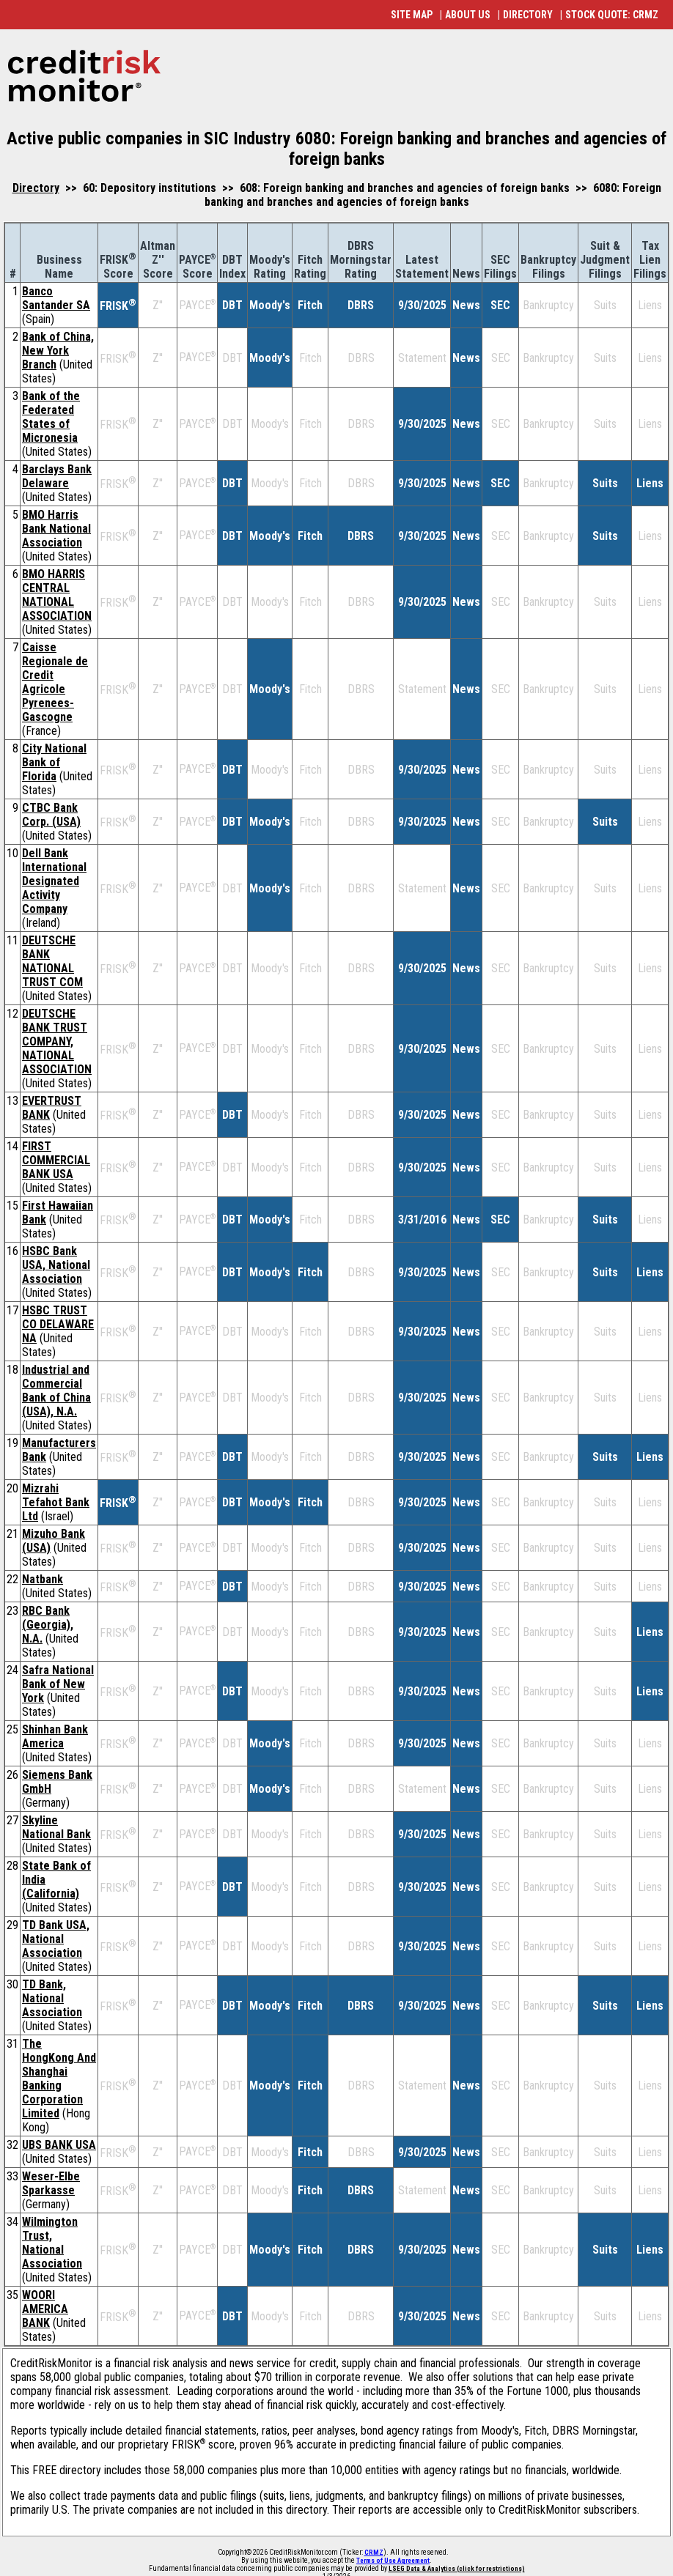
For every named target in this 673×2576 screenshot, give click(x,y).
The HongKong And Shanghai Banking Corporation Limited (59, 2078)
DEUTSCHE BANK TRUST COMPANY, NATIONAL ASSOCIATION (57, 1041)
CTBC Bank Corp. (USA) (51, 815)
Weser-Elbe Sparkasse (51, 2183)
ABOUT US (467, 15)
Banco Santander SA (56, 298)
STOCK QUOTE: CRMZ (611, 15)
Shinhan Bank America (55, 1736)
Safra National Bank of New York (58, 1684)
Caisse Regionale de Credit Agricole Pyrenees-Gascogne (55, 682)
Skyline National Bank (56, 1827)
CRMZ (373, 2552)
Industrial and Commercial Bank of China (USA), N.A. (56, 1390)
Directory (35, 188)
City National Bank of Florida (54, 762)
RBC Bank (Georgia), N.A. (47, 1625)
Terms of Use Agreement (393, 2560)
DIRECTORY (528, 15)
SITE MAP (412, 15)
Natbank (42, 1579)
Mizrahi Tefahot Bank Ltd (55, 1502)
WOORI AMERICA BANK (45, 2309)
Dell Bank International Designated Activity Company (54, 881)
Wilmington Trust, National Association (52, 2242)
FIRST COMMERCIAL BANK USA (56, 1160)
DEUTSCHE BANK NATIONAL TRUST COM (52, 961)
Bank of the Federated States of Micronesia (51, 417)
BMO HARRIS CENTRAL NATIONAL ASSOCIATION (57, 595)
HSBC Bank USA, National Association (56, 1265)
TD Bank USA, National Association (55, 1939)
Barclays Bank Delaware (57, 476)
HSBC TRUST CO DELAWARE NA (58, 1324)
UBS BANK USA (59, 2145)
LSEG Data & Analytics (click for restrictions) (457, 2568)
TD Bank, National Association (52, 1998)
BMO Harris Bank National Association (56, 528)
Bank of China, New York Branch (58, 350)
